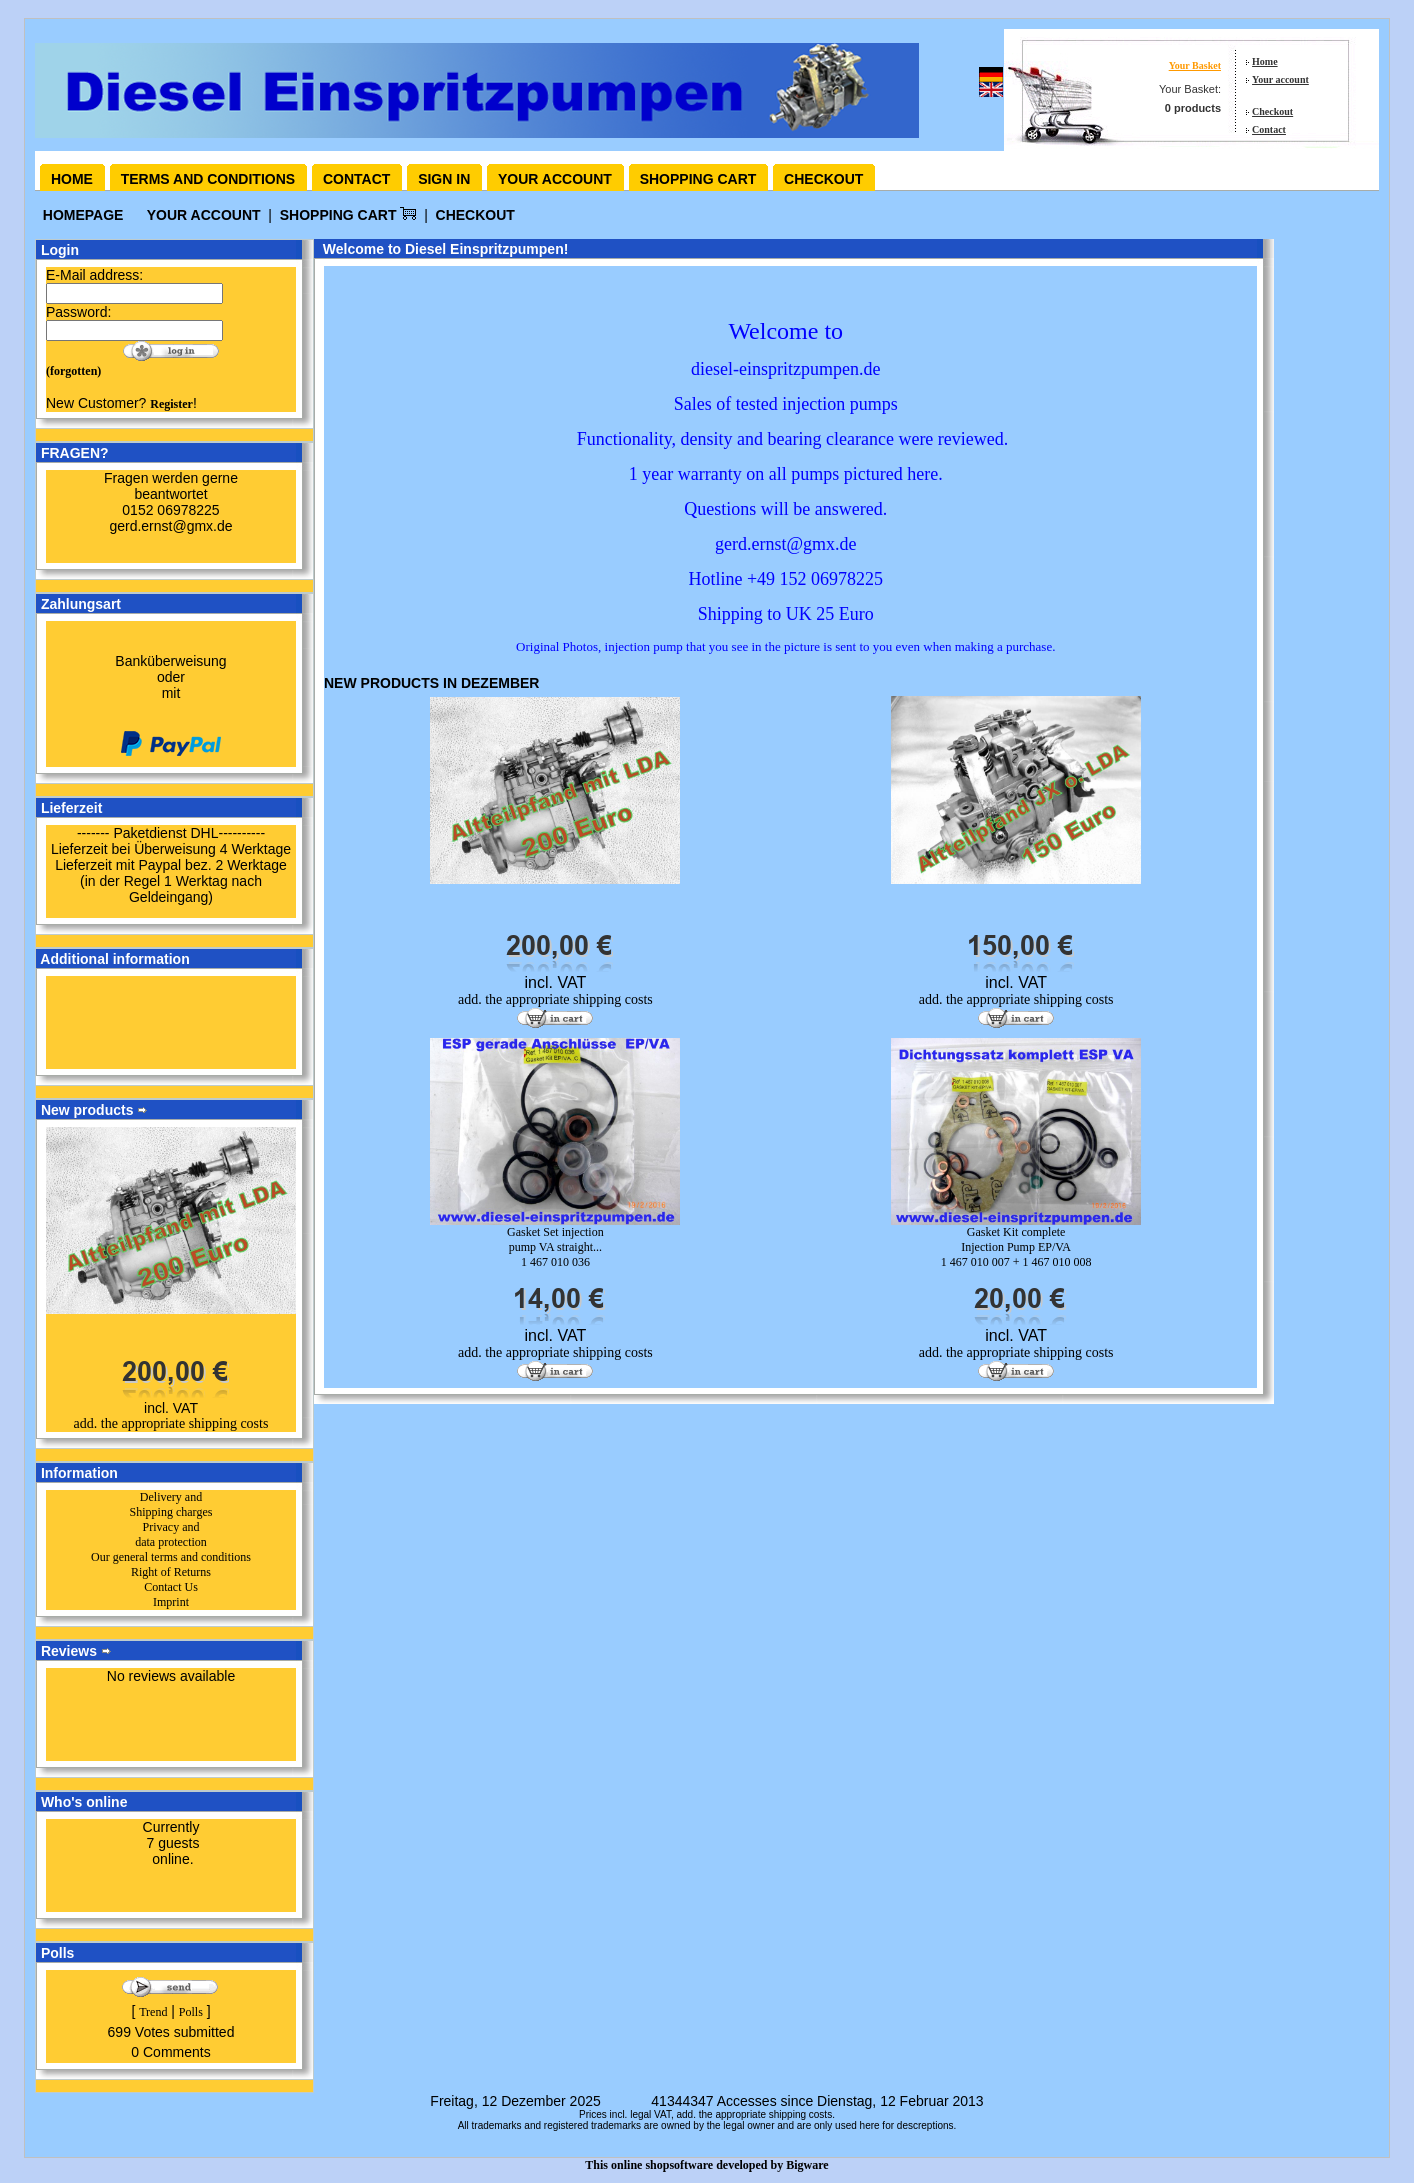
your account (204, 215)
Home (1265, 61)
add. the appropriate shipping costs (171, 1423)
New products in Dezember (431, 683)
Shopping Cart (348, 215)
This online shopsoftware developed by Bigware (706, 2165)
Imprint (171, 1602)
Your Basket (1195, 65)
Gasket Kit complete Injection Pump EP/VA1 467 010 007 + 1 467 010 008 (1016, 1247)
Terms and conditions (208, 179)
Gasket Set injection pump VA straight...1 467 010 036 (555, 1247)
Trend (153, 2012)
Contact (1269, 129)
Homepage (83, 215)
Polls (191, 2012)
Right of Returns (171, 1572)
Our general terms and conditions (171, 1557)
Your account (1280, 79)
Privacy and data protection (171, 1534)
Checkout (1272, 111)
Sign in (444, 179)
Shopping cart (698, 179)
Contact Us (171, 1587)
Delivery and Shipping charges (171, 1504)
